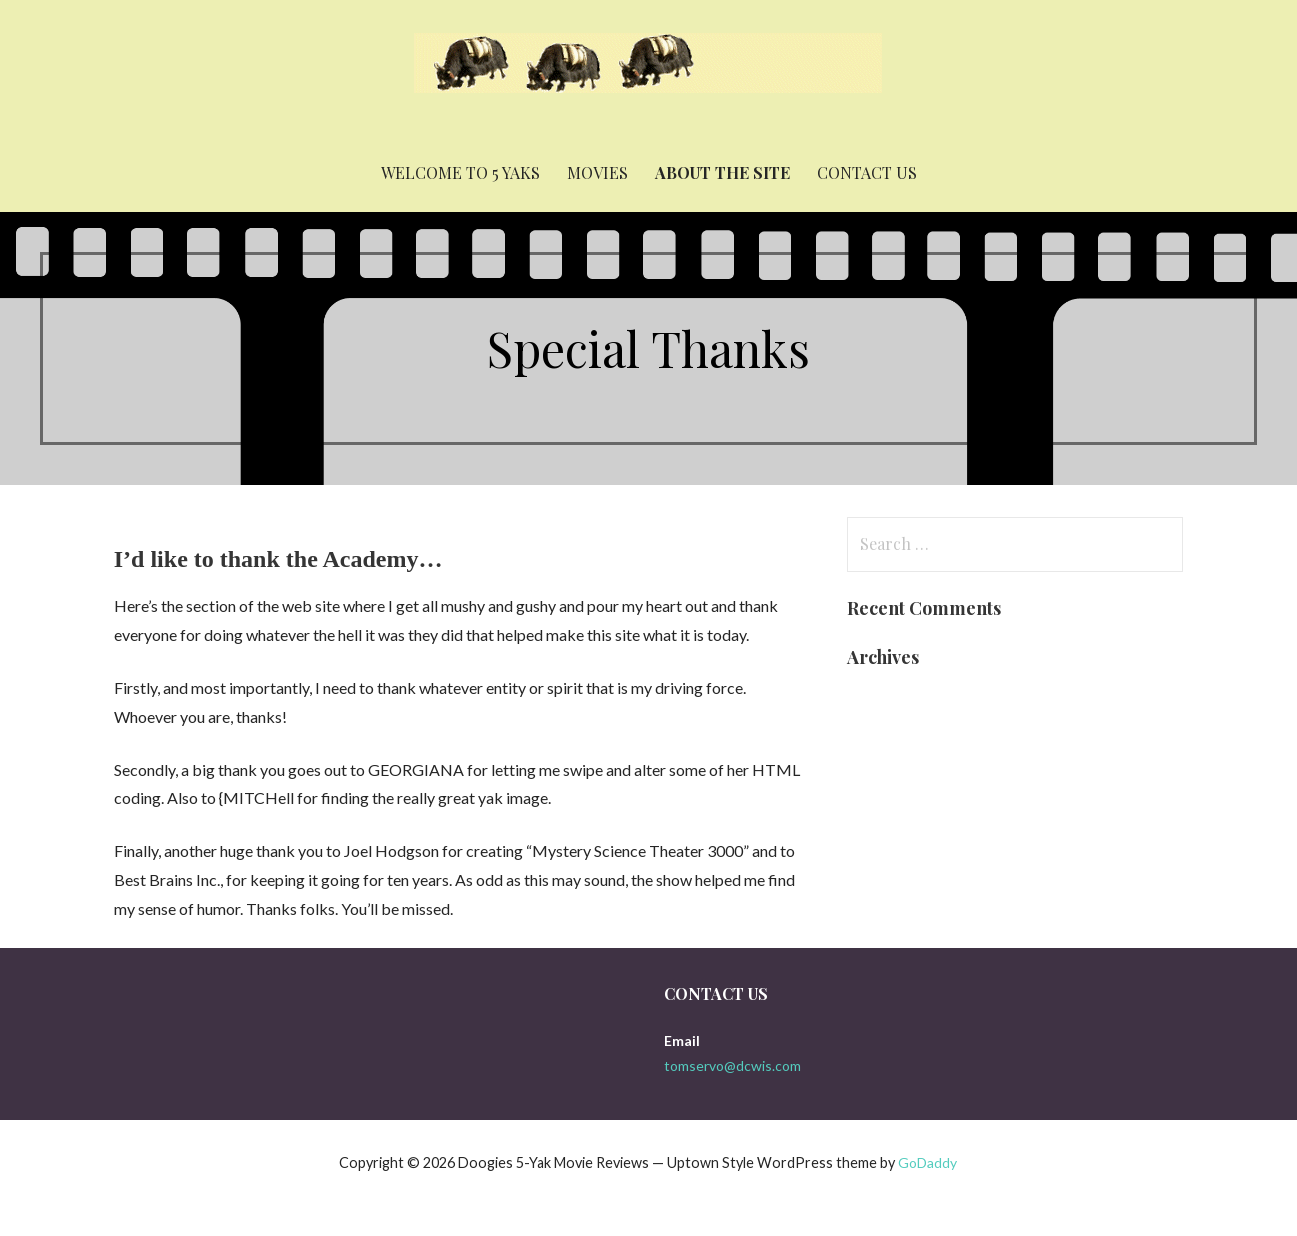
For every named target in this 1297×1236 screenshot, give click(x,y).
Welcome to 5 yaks (460, 172)
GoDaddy (927, 1162)
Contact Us (867, 172)
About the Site (722, 172)
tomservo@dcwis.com (732, 1065)
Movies (597, 172)
